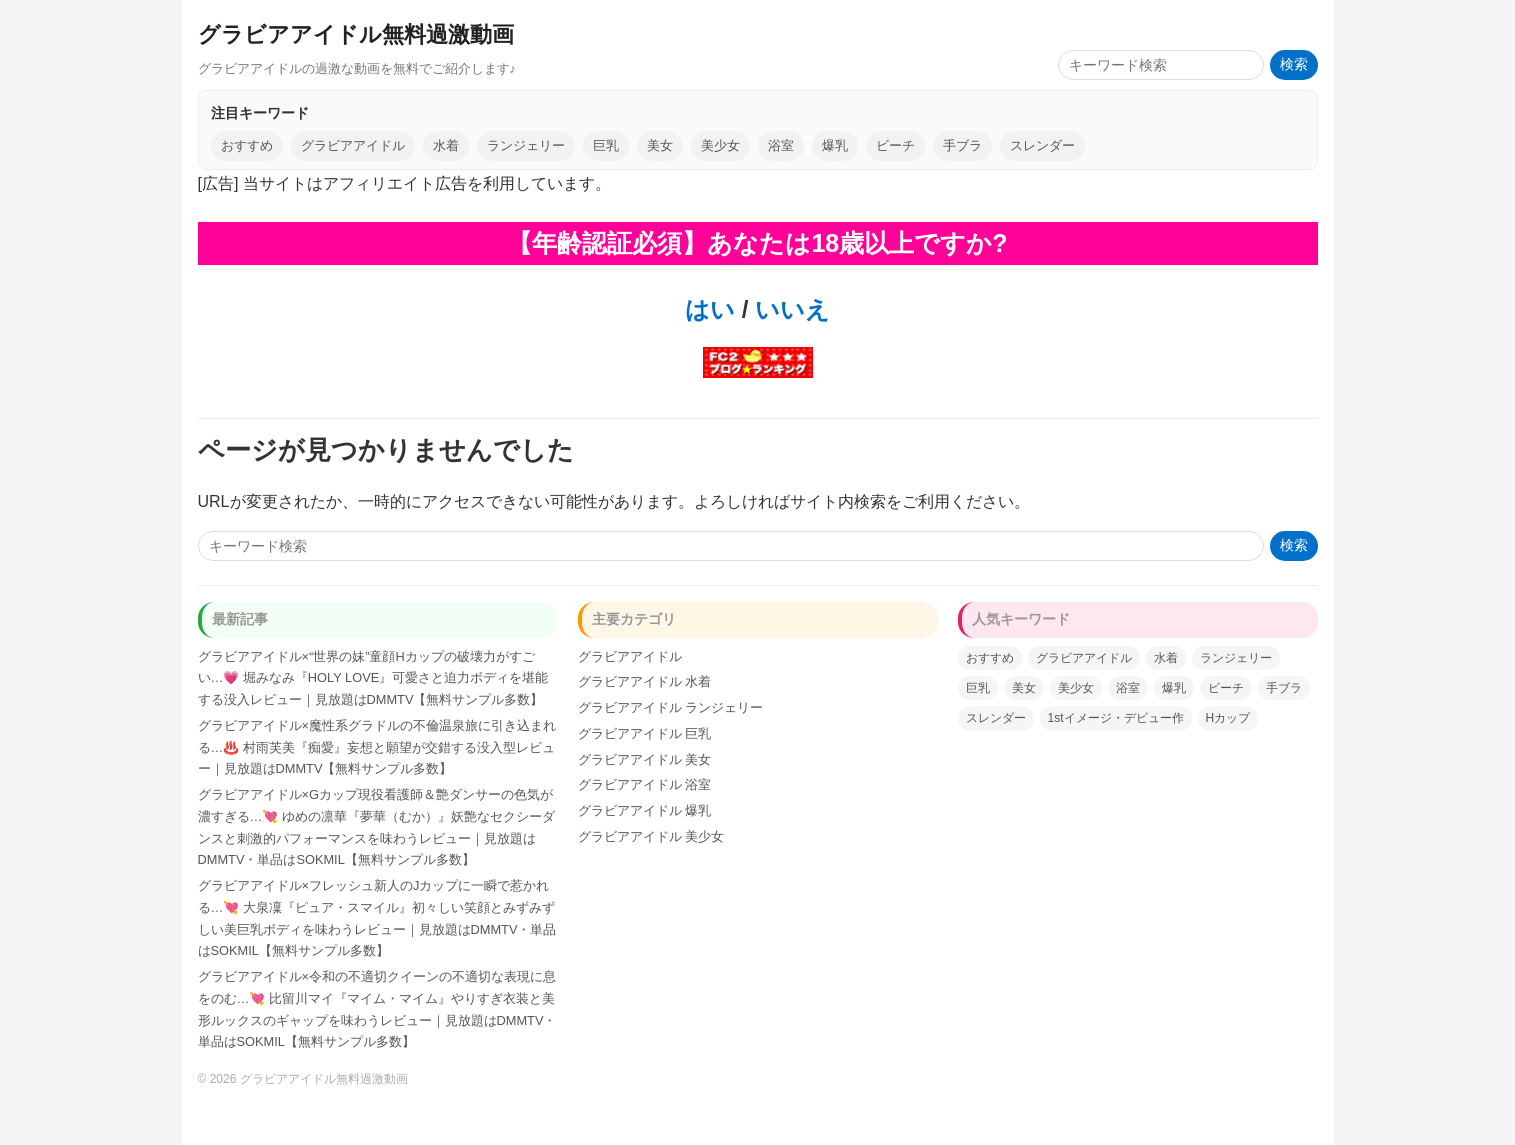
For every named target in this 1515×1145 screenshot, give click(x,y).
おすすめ (247, 145)
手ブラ (962, 145)
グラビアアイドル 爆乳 (645, 810)
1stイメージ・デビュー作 (1116, 718)
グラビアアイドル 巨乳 (645, 733)
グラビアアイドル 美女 (645, 759)
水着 (446, 145)
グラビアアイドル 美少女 (651, 836)
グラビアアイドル (353, 145)
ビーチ (895, 145)
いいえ (789, 309)
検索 (1294, 64)
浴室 (781, 145)
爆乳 (835, 145)
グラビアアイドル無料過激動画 (356, 34)
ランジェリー (526, 145)
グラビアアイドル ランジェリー (671, 707)
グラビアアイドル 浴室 (645, 784)
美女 (660, 145)
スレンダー (1042, 145)
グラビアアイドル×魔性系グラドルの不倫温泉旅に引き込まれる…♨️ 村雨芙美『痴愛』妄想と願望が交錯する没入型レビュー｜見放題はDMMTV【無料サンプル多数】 (377, 747)
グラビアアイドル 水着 (645, 681)
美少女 (720, 145)
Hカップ (1228, 718)
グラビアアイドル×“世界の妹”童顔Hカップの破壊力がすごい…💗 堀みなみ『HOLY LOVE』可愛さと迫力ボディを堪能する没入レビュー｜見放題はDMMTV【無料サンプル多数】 (373, 678)
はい (710, 309)
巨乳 (606, 145)
